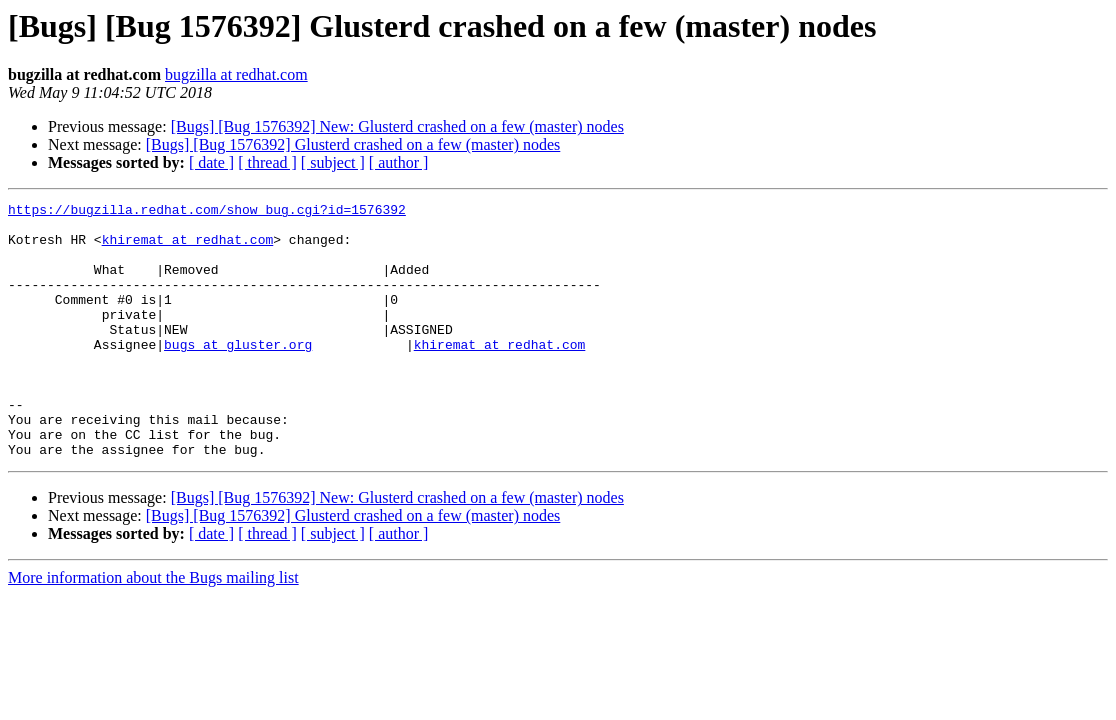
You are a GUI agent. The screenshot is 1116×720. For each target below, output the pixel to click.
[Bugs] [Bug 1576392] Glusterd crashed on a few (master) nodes (353, 144)
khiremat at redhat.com (188, 248)
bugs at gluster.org (238, 374)
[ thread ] (267, 162)
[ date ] (211, 162)
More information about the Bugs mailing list (153, 628)
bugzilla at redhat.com (236, 74)
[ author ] (399, 162)
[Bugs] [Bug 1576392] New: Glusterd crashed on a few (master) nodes (397, 126)
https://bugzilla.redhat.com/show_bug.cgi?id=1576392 (207, 212)
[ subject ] (333, 162)
